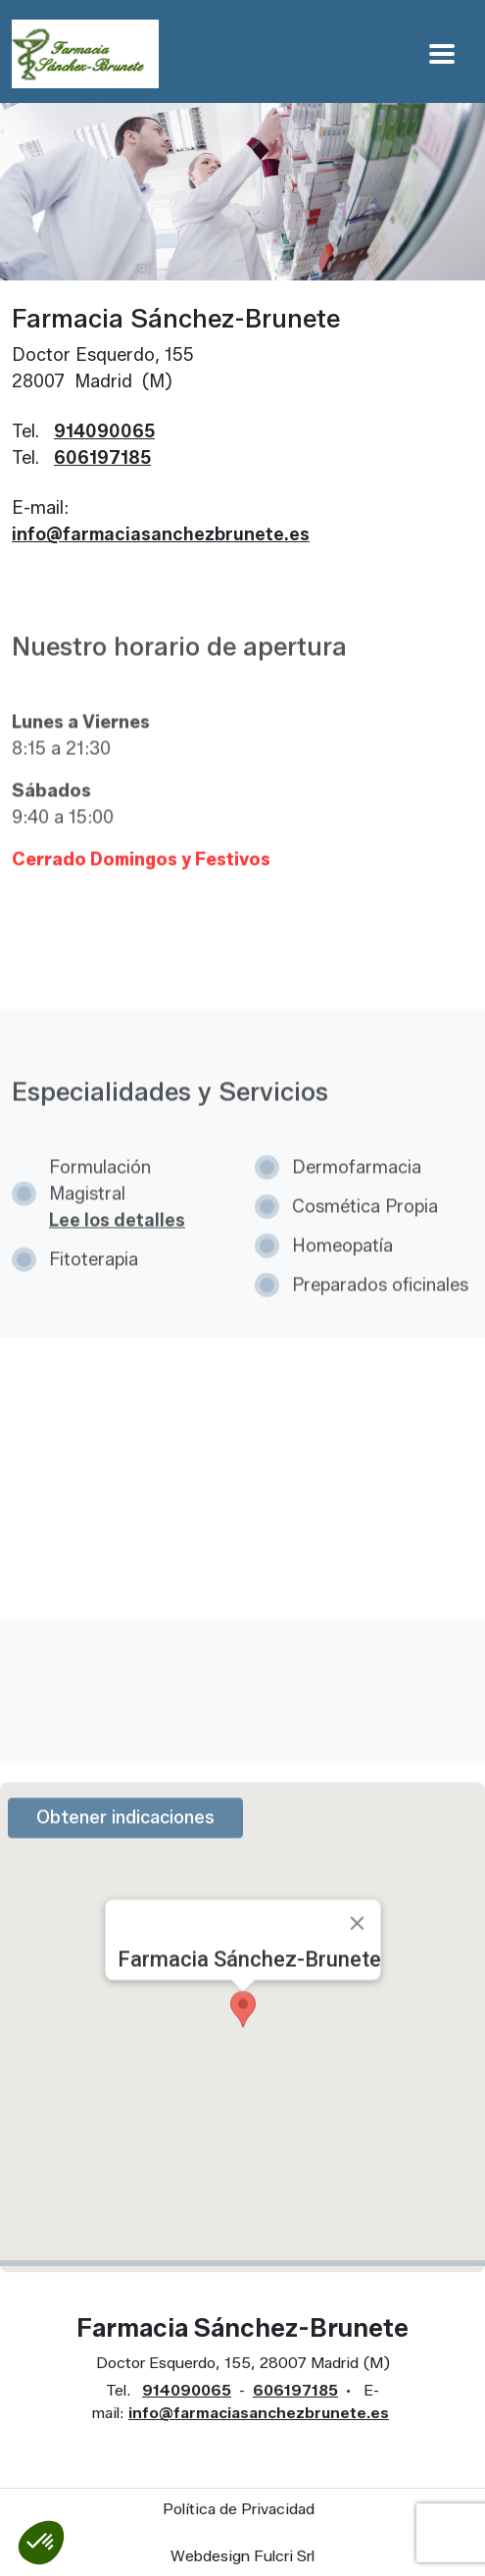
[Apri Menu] (442, 53)
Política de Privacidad (239, 2509)
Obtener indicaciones (125, 1847)
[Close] (356, 1953)
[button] (41, 2542)
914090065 (104, 431)
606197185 (102, 458)
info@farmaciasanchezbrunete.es (161, 534)
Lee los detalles (117, 1250)
